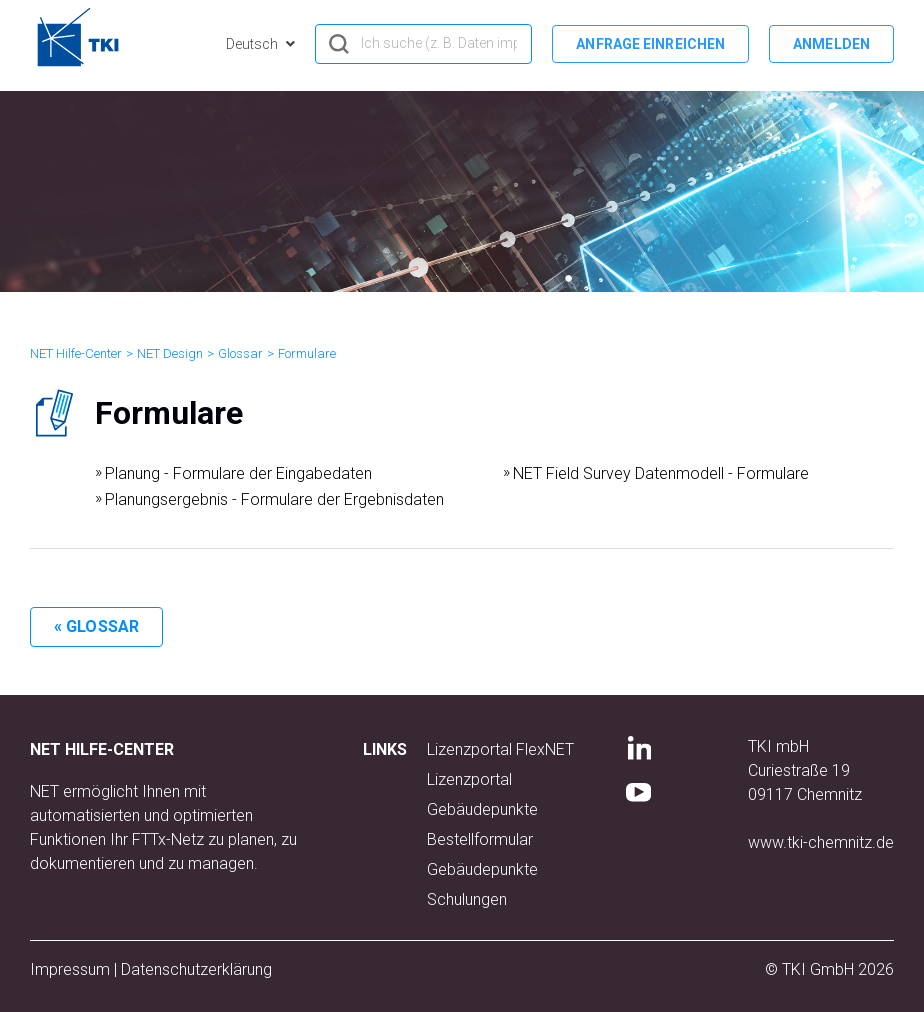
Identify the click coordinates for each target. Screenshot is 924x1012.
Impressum (70, 969)
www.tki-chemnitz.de (821, 842)
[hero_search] (423, 44)
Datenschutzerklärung (196, 969)
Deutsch (253, 44)
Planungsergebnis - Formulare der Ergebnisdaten (274, 499)
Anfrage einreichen (650, 44)
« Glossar (96, 626)
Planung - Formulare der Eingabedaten (238, 473)
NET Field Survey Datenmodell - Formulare (661, 473)
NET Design (170, 353)
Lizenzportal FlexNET (500, 749)
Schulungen (467, 899)
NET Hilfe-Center (76, 353)
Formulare (307, 353)
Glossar (240, 353)
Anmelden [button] (831, 44)
